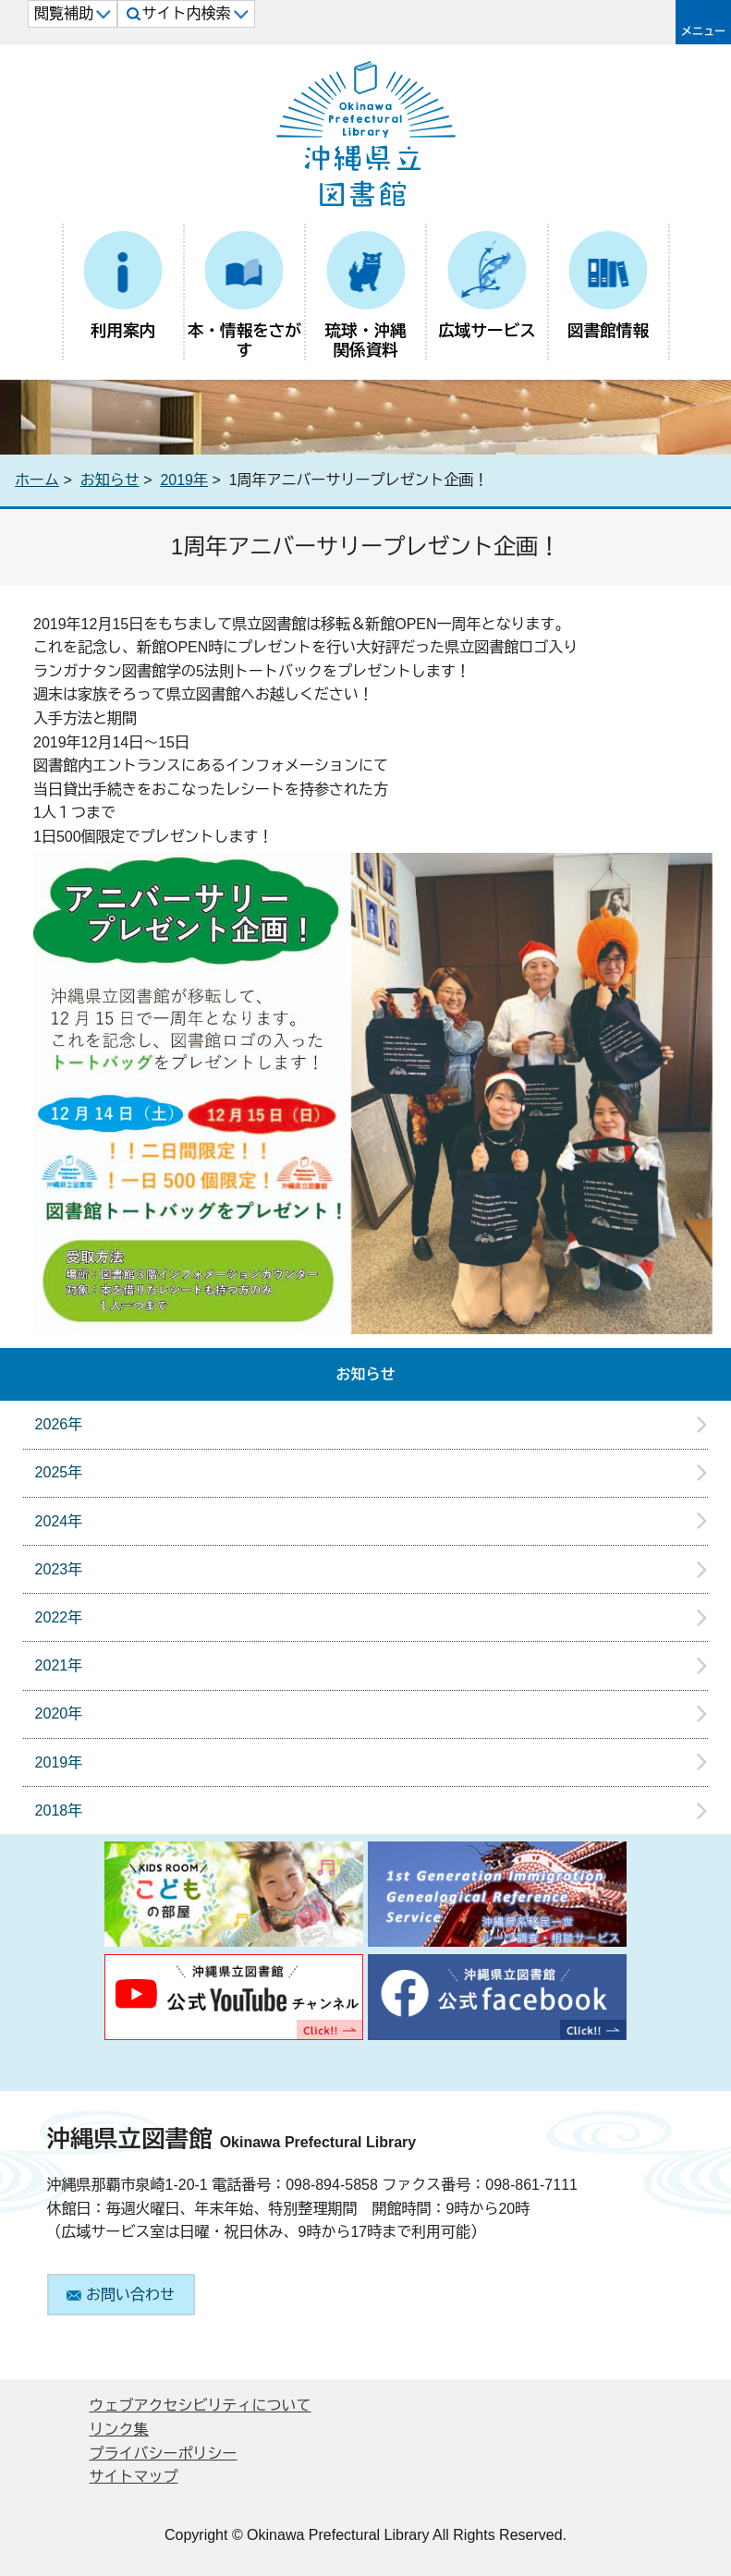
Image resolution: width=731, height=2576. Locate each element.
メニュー (703, 31)
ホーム (37, 480)
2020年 (59, 1713)
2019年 (184, 480)
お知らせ (110, 480)
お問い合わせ (121, 2295)
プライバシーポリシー (164, 2453)
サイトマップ (134, 2477)
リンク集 (119, 2429)
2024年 (59, 1521)
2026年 (59, 1424)
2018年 (59, 1810)
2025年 (59, 1472)
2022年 (59, 1617)
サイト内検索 (187, 13)
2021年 (59, 1665)
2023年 (59, 1569)
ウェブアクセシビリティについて (200, 2405)
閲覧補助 (72, 13)
